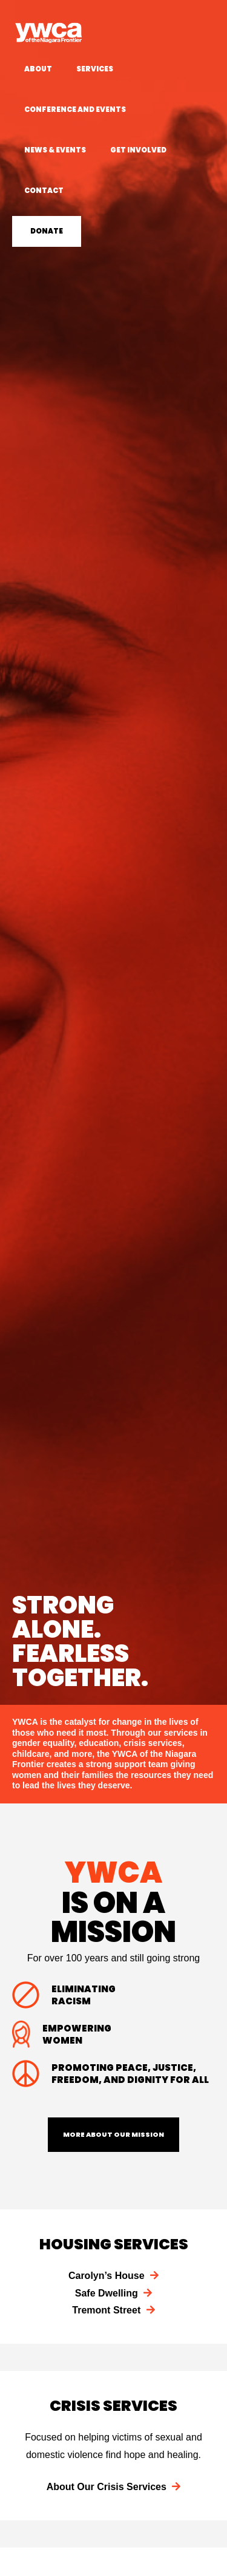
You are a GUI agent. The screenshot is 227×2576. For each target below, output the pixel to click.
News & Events (55, 150)
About (38, 69)
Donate (46, 231)
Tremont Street (113, 2310)
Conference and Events (75, 109)
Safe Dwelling (113, 2293)
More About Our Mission (113, 2134)
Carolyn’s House (113, 2275)
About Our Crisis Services (114, 2487)
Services (94, 69)
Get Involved (138, 150)
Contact (44, 190)
